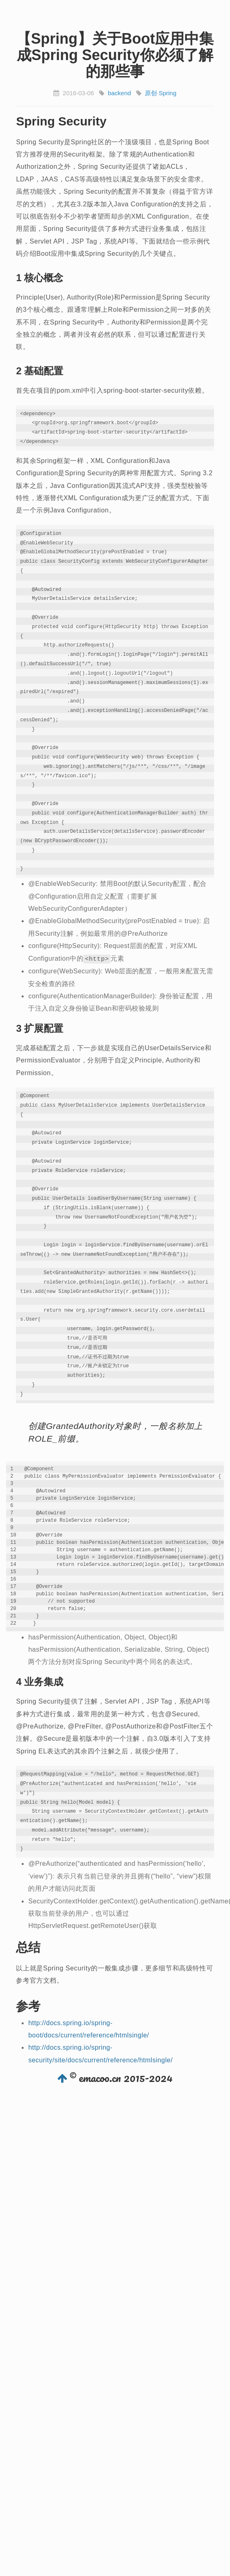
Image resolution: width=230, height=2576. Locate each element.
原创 (151, 92)
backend (119, 92)
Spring (167, 92)
